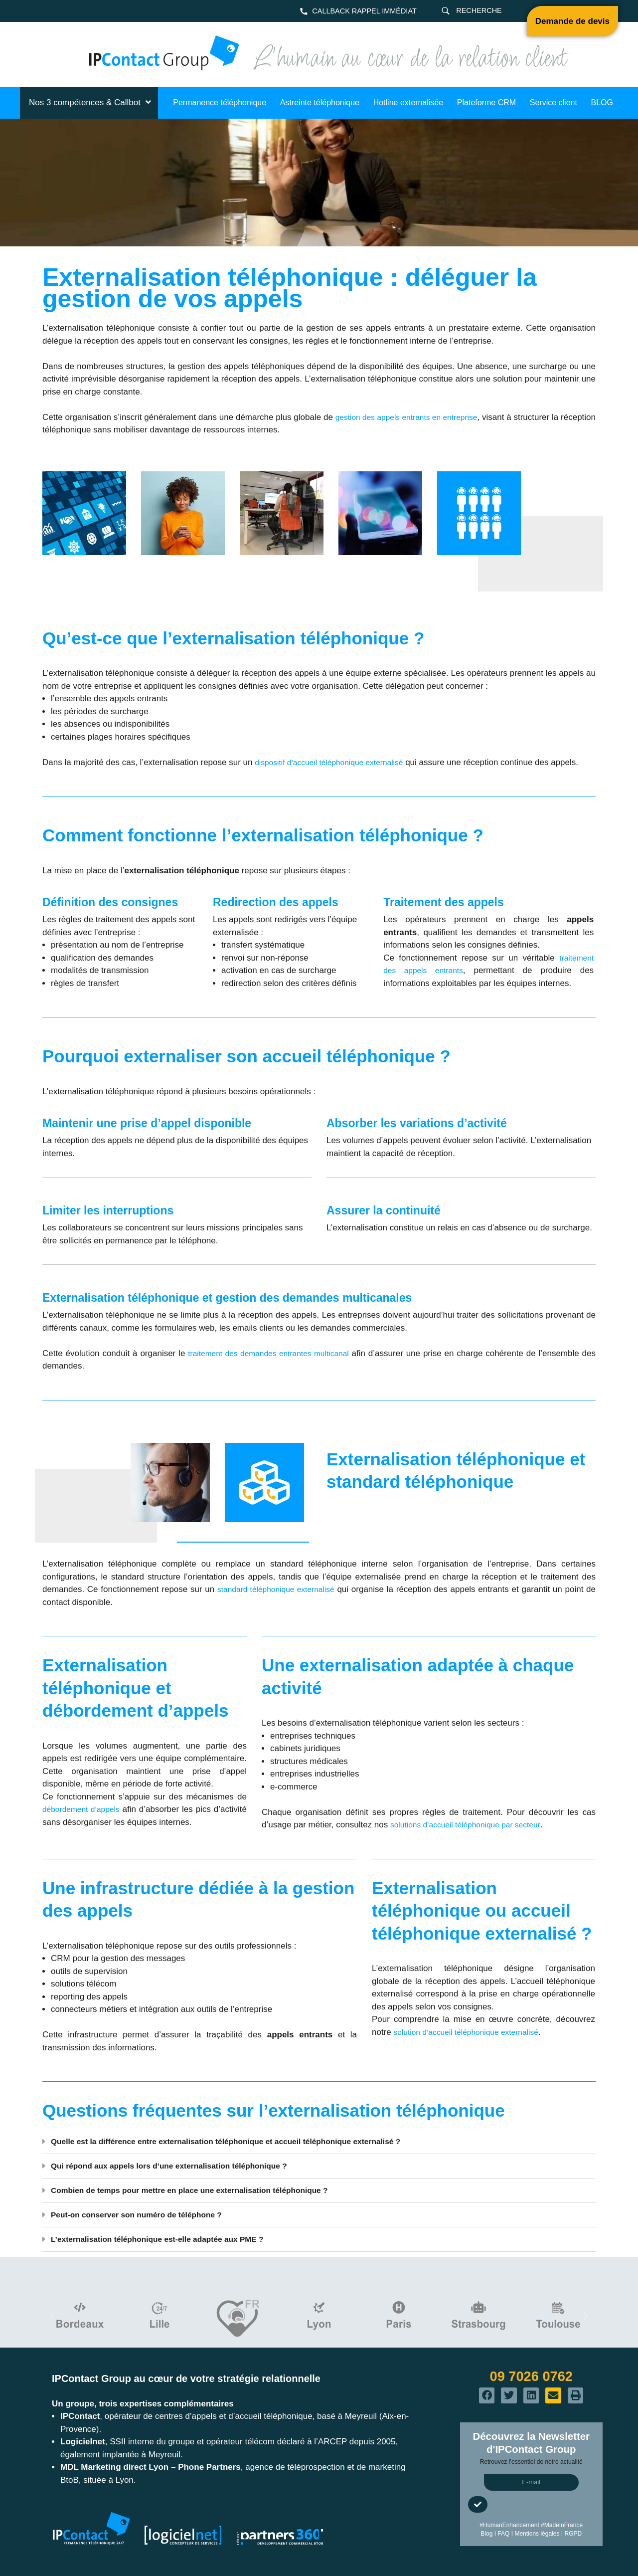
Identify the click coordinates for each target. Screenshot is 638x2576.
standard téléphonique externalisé (282, 1589)
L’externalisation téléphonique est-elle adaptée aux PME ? (167, 2239)
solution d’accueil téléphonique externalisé (472, 2032)
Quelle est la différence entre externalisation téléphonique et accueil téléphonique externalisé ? (242, 2141)
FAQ (503, 2533)
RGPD (573, 2533)
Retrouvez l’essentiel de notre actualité (531, 2461)
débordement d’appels (87, 1809)
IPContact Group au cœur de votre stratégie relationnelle (186, 2378)
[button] (319, 2142)
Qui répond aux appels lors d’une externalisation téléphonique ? (180, 2166)
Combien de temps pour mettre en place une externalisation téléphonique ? (202, 2190)
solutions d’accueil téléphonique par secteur (472, 1824)
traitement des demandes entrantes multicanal (276, 1353)
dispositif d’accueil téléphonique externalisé (336, 762)
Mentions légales (536, 2533)
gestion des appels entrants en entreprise (429, 417)
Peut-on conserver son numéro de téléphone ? (144, 2214)
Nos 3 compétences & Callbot (91, 102)
